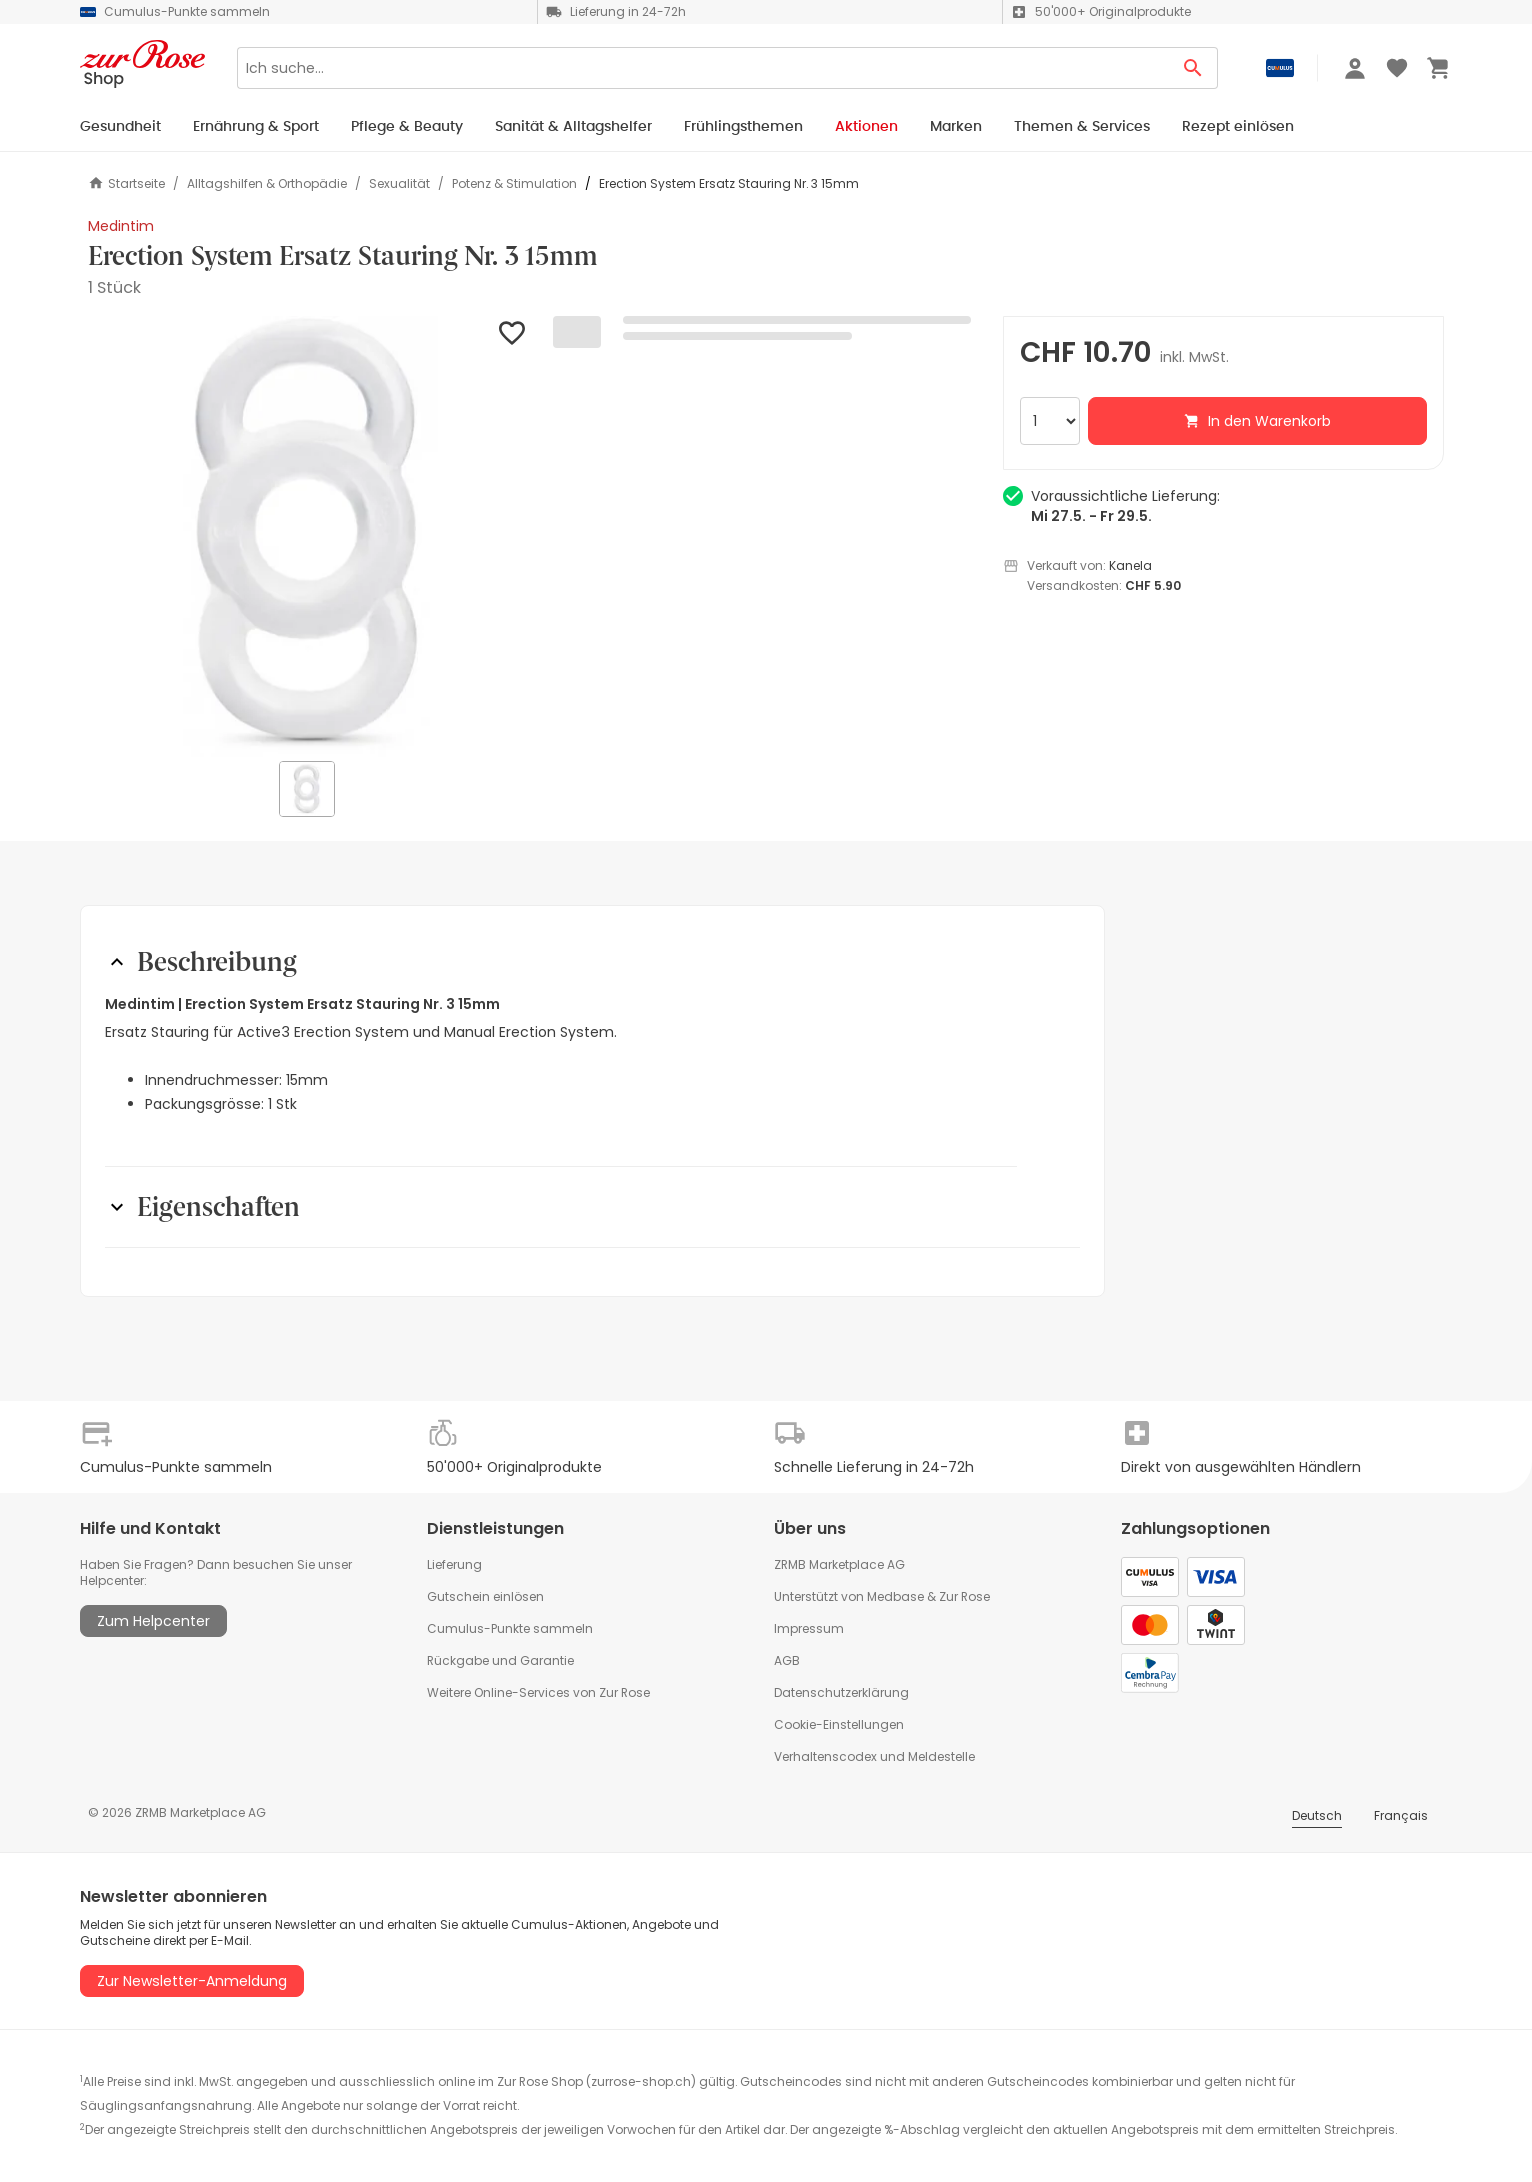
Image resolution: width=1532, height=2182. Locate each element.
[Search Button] (1193, 68)
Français (1401, 1815)
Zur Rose (964, 1596)
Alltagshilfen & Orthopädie (267, 184)
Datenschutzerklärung (841, 1692)
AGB (787, 1660)
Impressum (809, 1628)
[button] (308, 536)
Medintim (121, 226)
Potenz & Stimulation (514, 184)
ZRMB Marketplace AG (839, 1564)
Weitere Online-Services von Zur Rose (538, 1692)
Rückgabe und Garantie (500, 1660)
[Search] (703, 68)
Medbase (895, 1596)
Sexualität (399, 184)
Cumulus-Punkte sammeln (510, 1628)
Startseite (126, 183)
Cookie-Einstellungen (839, 1724)
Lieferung (454, 1564)
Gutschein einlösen (485, 1596)
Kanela (1130, 565)
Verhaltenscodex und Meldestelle (874, 1756)
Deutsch (1317, 1815)
